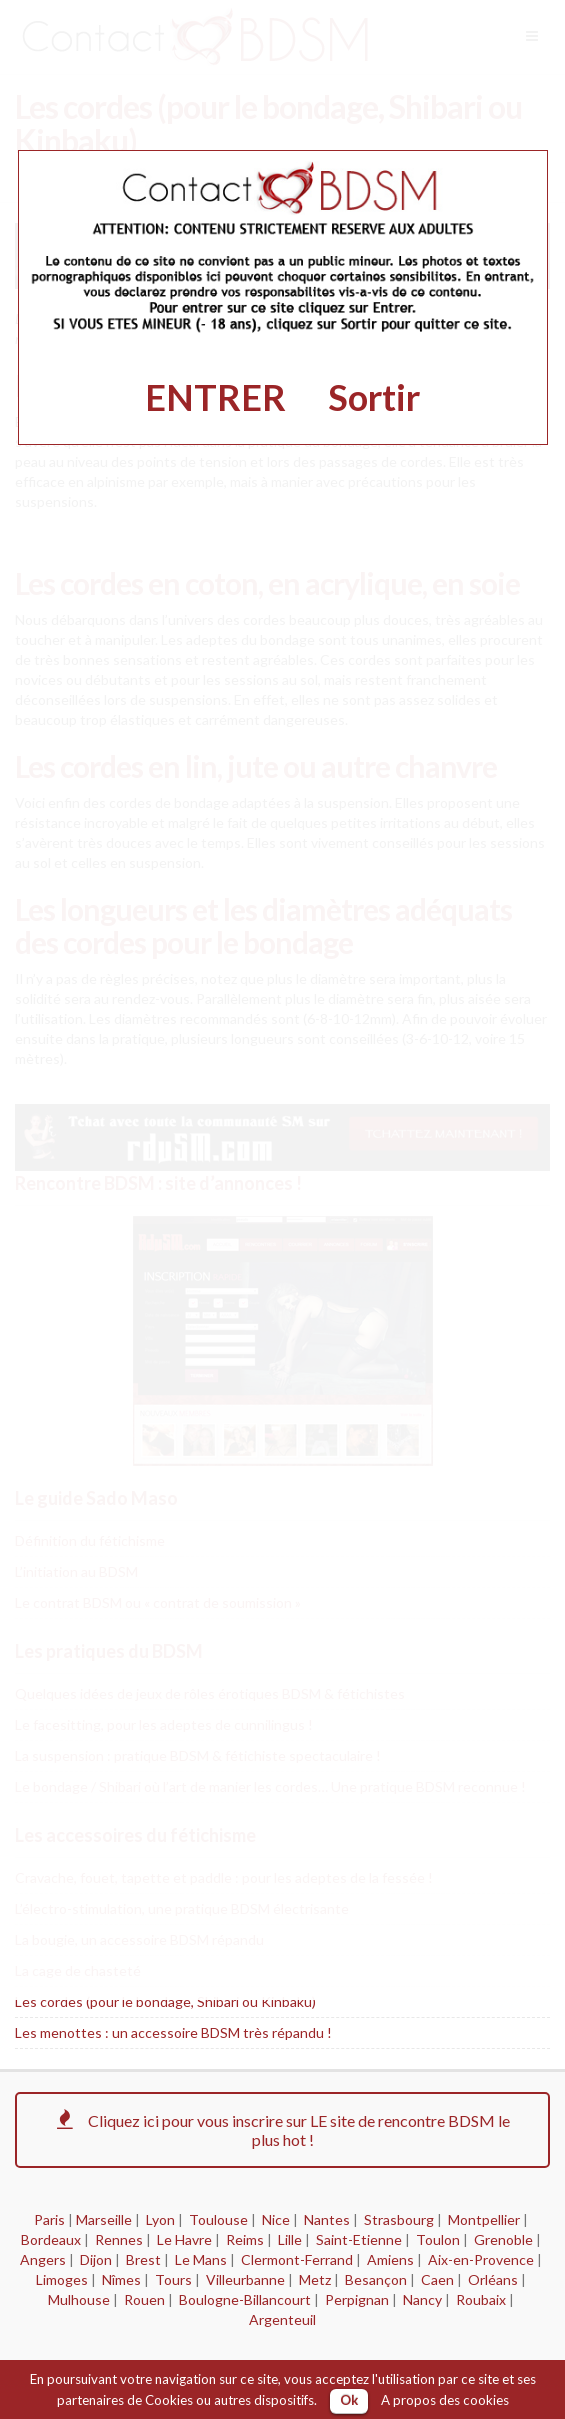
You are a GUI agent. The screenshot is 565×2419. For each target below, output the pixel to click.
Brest (143, 2259)
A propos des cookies (445, 2400)
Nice (276, 2219)
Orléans (493, 2279)
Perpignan (357, 2299)
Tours (173, 2279)
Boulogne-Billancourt (245, 2299)
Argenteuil (282, 2319)
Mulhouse (79, 2299)
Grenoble (503, 2239)
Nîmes (121, 2279)
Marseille (104, 2219)
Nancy (422, 2299)
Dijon (96, 2259)
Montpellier (484, 2219)
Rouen (144, 2299)
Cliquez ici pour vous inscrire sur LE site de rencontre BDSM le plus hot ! (282, 2130)
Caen (437, 2279)
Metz (315, 2279)
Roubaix (481, 2299)
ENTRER (215, 397)
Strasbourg (399, 2219)
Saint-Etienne (359, 2239)
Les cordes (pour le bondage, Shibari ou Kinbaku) (165, 2001)
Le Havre (184, 2239)
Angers (43, 2259)
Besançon (376, 2279)
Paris (49, 2219)
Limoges (62, 2279)
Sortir (374, 397)
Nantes (327, 2219)
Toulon (438, 2239)
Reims (245, 2239)
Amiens (390, 2259)
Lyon (160, 2219)
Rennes (119, 2239)
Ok (349, 2400)
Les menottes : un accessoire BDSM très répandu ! (173, 2032)
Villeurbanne (245, 2279)
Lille (290, 2239)
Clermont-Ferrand (297, 2259)
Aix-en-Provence (481, 2259)
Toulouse (218, 2219)
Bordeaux (51, 2239)
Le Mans (201, 2259)
